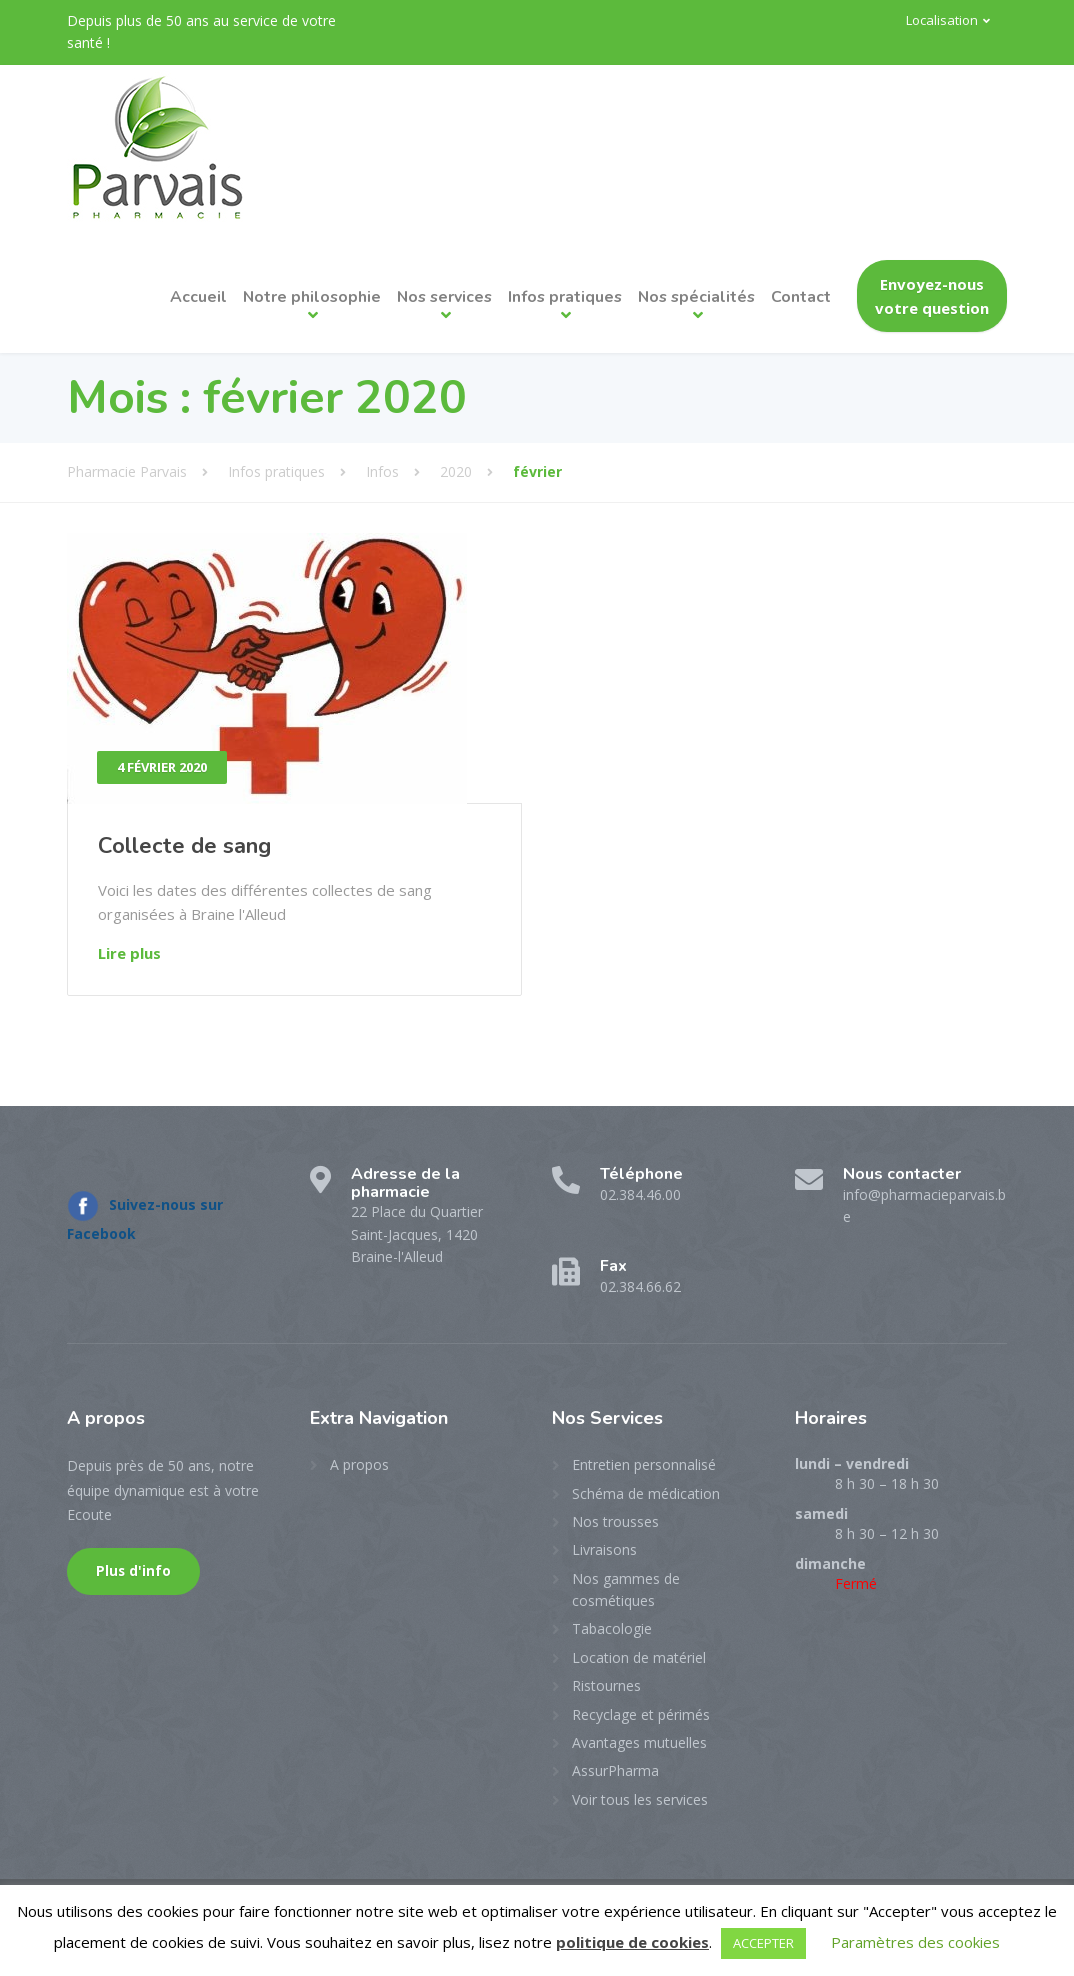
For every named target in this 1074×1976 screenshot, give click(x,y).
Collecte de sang (184, 846)
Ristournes (606, 1685)
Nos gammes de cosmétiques (626, 1589)
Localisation (942, 20)
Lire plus (129, 953)
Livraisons (604, 1549)
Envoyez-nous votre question (932, 296)
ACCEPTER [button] (763, 1943)
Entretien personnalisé (644, 1464)
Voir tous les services (640, 1799)
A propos (359, 1464)
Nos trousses (615, 1521)
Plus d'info (133, 1571)
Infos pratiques (565, 297)
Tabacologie (612, 1628)
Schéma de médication (646, 1493)
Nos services (444, 297)
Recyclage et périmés (641, 1714)
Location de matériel (639, 1657)
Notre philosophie (312, 297)
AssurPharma (615, 1770)
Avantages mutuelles (639, 1742)
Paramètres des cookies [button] (915, 1942)
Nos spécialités (696, 297)
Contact (801, 297)
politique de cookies (632, 1942)
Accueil (198, 297)
